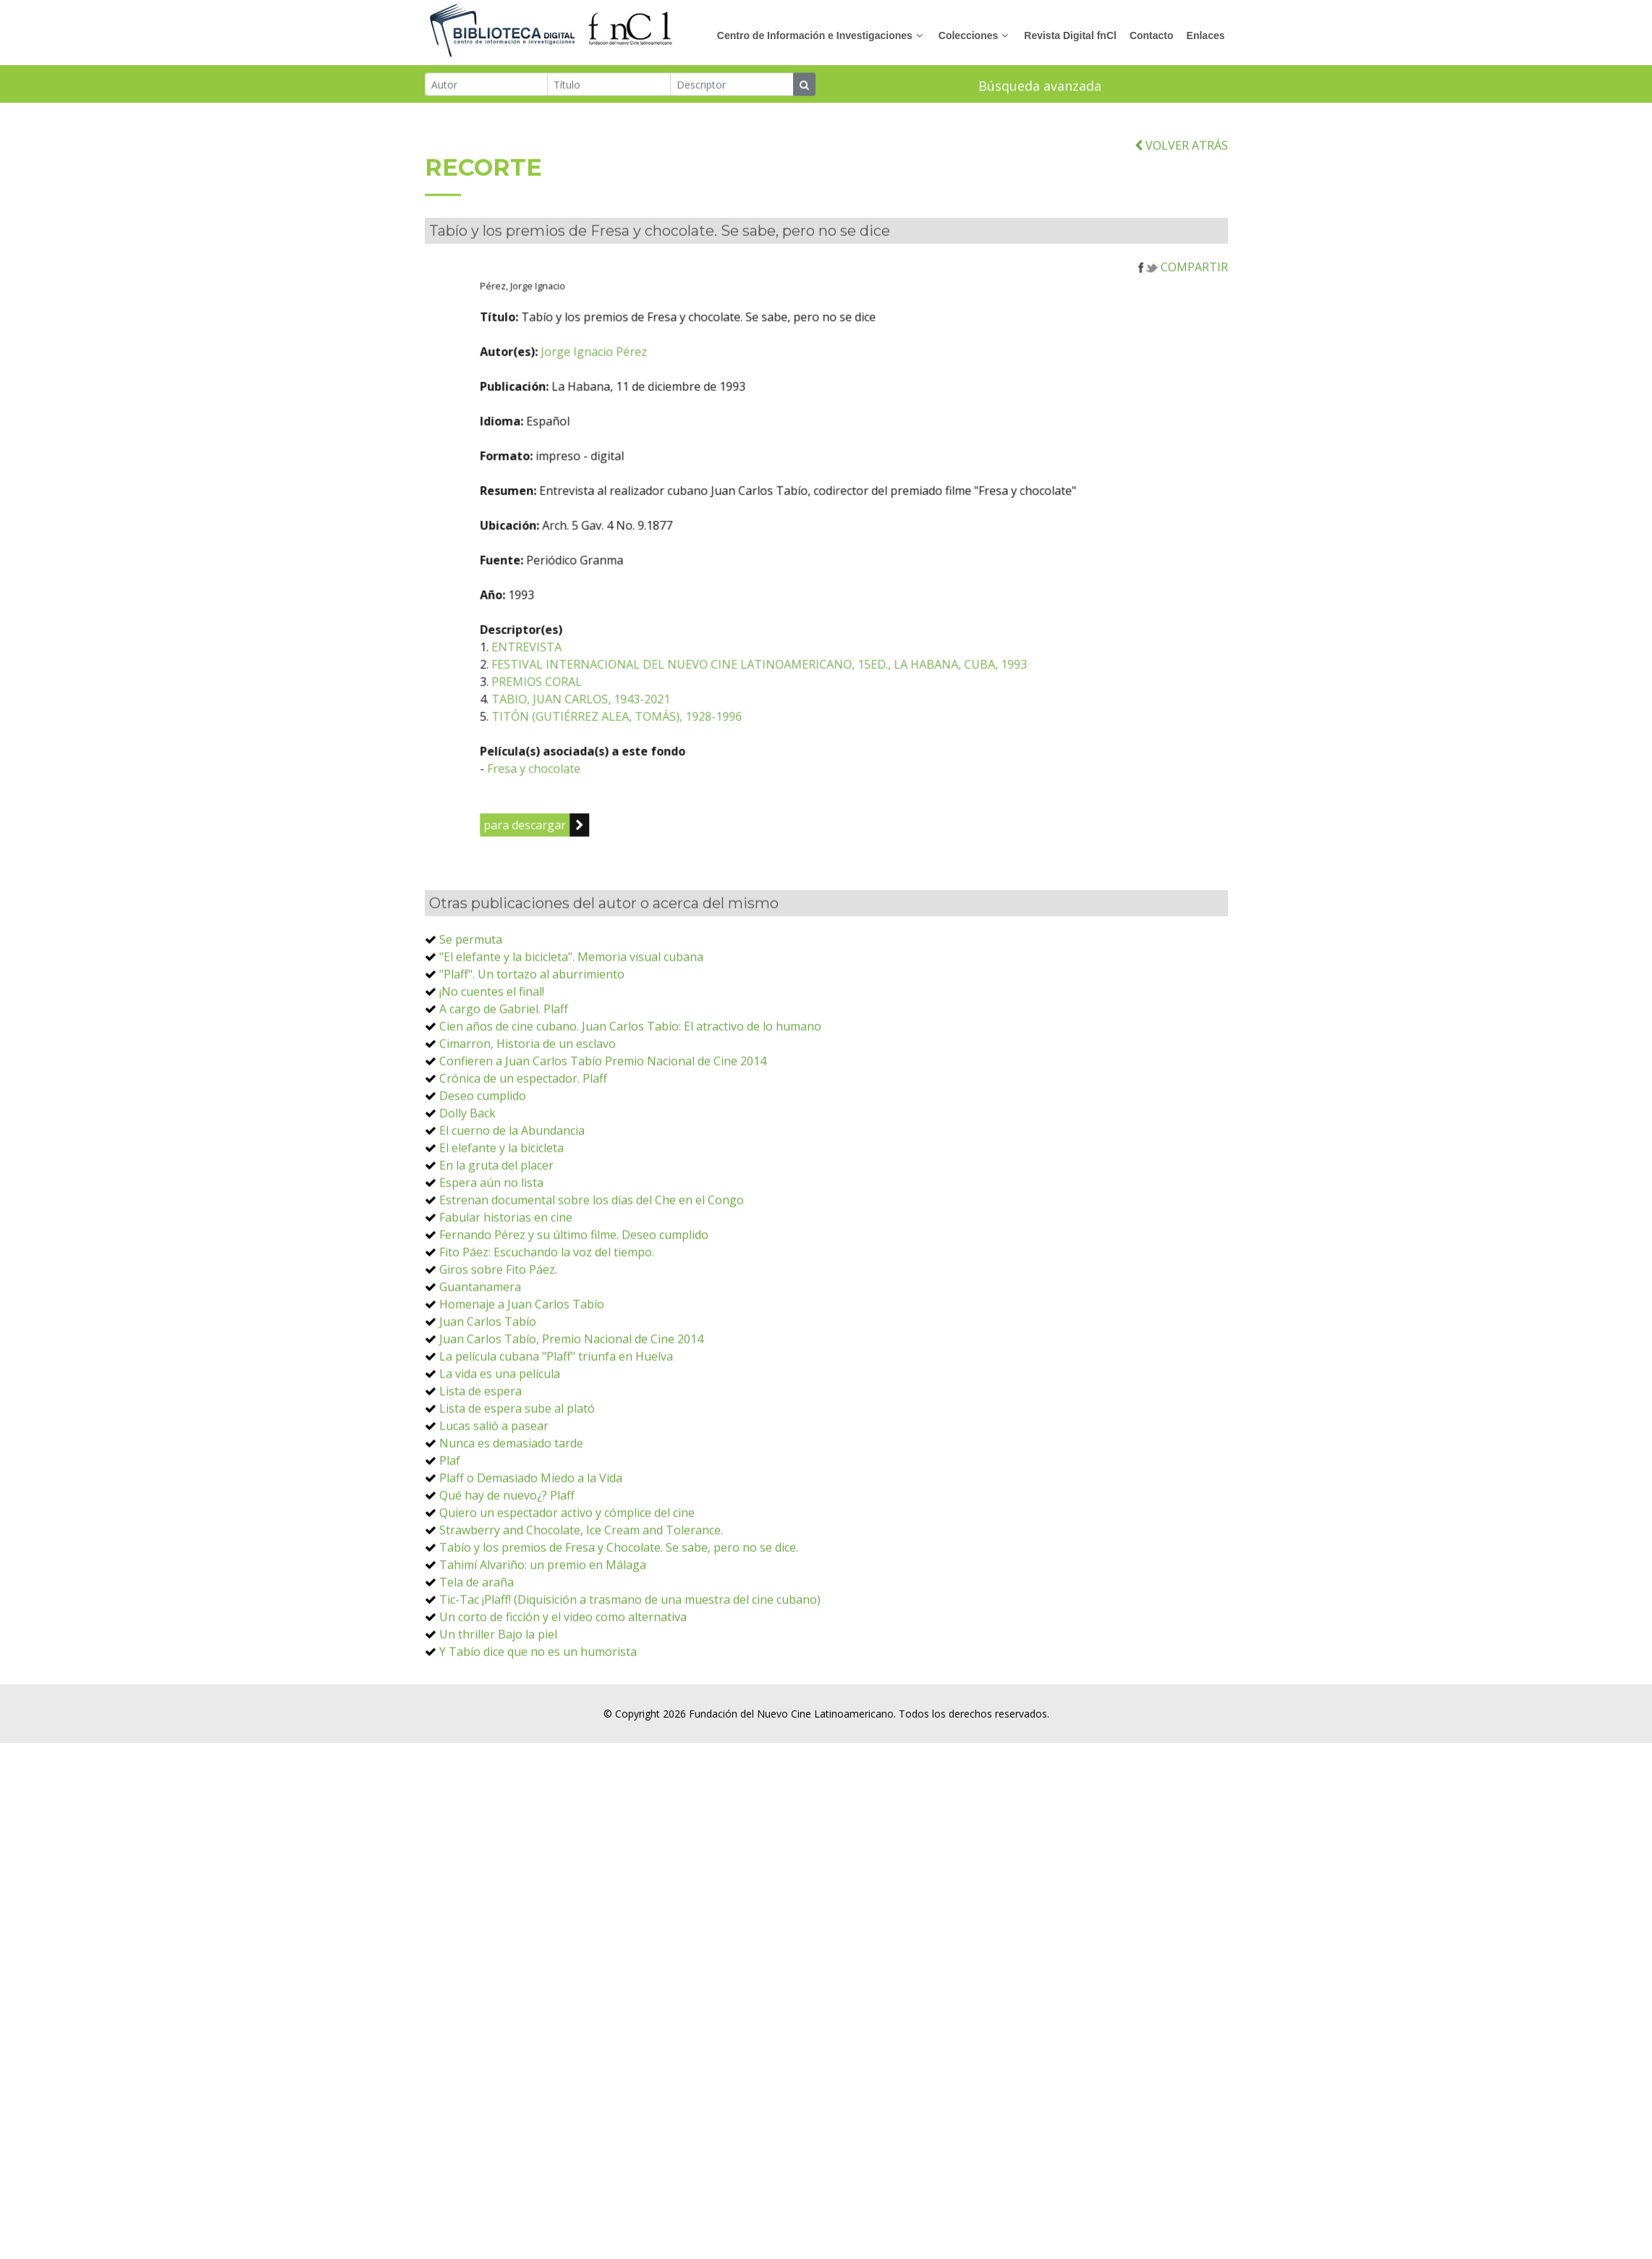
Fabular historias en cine (505, 1297)
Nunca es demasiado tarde (511, 1523)
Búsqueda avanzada (1039, 87)
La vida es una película (499, 1453)
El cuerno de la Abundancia (512, 1210)
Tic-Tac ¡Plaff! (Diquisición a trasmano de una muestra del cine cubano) (630, 1679)
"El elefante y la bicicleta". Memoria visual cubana (571, 1036)
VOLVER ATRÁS (1181, 225)
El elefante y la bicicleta (501, 1228)
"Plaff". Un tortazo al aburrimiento (531, 1054)
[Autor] (486, 86)
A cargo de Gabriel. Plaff (503, 1089)
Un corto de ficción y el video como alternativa (563, 1697)
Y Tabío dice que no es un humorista (538, 1731)
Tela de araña (476, 1662)
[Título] (609, 86)
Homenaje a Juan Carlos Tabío (521, 1384)
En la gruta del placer (496, 1245)
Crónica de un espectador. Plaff (523, 1158)
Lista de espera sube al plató (517, 1488)
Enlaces (1206, 35)
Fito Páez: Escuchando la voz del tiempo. (546, 1332)
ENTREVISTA (634, 727)
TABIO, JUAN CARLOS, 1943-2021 (688, 779)
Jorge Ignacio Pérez (701, 431)
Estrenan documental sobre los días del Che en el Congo (591, 1280)
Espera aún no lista (491, 1262)
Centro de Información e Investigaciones (814, 35)
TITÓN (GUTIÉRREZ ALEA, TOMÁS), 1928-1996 (724, 796)
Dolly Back (467, 1193)
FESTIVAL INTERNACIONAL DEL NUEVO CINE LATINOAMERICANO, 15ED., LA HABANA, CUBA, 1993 (867, 744)
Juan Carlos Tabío (487, 1401)
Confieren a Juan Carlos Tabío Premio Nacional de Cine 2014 (602, 1141)
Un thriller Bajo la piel (498, 1714)
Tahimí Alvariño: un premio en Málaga (542, 1644)
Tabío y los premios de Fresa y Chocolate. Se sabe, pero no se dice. (618, 1627)
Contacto (1152, 35)
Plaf (449, 1540)
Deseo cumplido (482, 1175)
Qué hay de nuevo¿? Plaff (507, 1575)
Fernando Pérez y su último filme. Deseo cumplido (573, 1314)
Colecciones (968, 35)
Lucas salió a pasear (493, 1505)
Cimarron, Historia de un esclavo (527, 1123)
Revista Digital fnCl (1070, 35)
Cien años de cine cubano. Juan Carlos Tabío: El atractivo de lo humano (630, 1106)
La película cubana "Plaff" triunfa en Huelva (556, 1436)
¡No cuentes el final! (491, 1071)
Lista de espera (480, 1471)
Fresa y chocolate (641, 848)
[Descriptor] (732, 86)
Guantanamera (480, 1367)
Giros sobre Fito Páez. (498, 1349)
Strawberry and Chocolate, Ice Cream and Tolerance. (581, 1610)
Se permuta (470, 1019)
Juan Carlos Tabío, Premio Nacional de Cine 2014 (571, 1419)
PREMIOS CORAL (644, 761)
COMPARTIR (1183, 347)
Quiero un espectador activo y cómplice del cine (567, 1592)
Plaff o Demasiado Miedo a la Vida (530, 1558)
